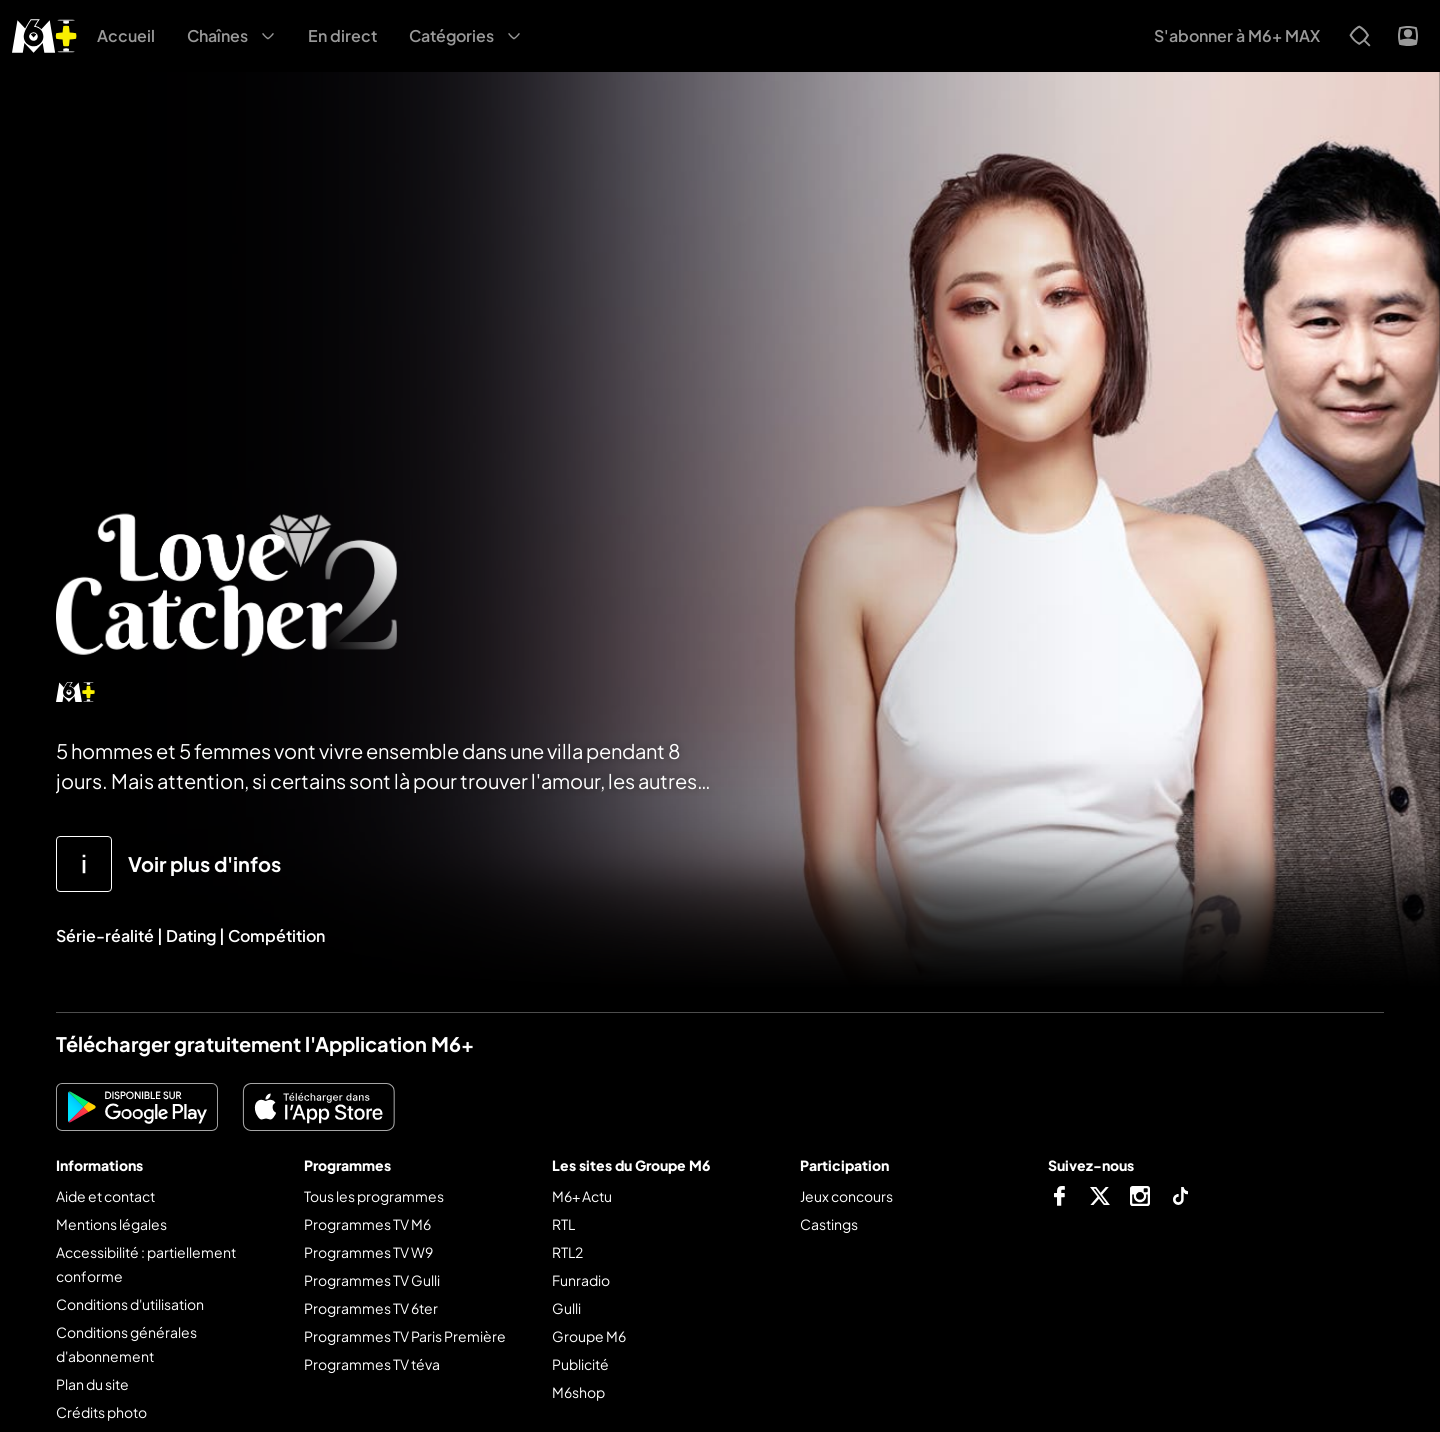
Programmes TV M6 (367, 1224)
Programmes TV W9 (368, 1252)
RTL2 (567, 1252)
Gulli (566, 1308)
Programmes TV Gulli (372, 1280)
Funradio (581, 1280)
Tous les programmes (374, 1196)
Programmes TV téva (372, 1364)
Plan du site (92, 1384)
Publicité (580, 1364)
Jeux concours (846, 1196)
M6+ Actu (582, 1196)
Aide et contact (105, 1196)
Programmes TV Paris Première (405, 1336)
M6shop (578, 1392)
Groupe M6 (589, 1336)
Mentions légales (111, 1224)
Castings (829, 1224)
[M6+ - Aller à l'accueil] (44, 33)
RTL (563, 1224)
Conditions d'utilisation (130, 1304)
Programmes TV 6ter (371, 1308)
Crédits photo (101, 1412)
